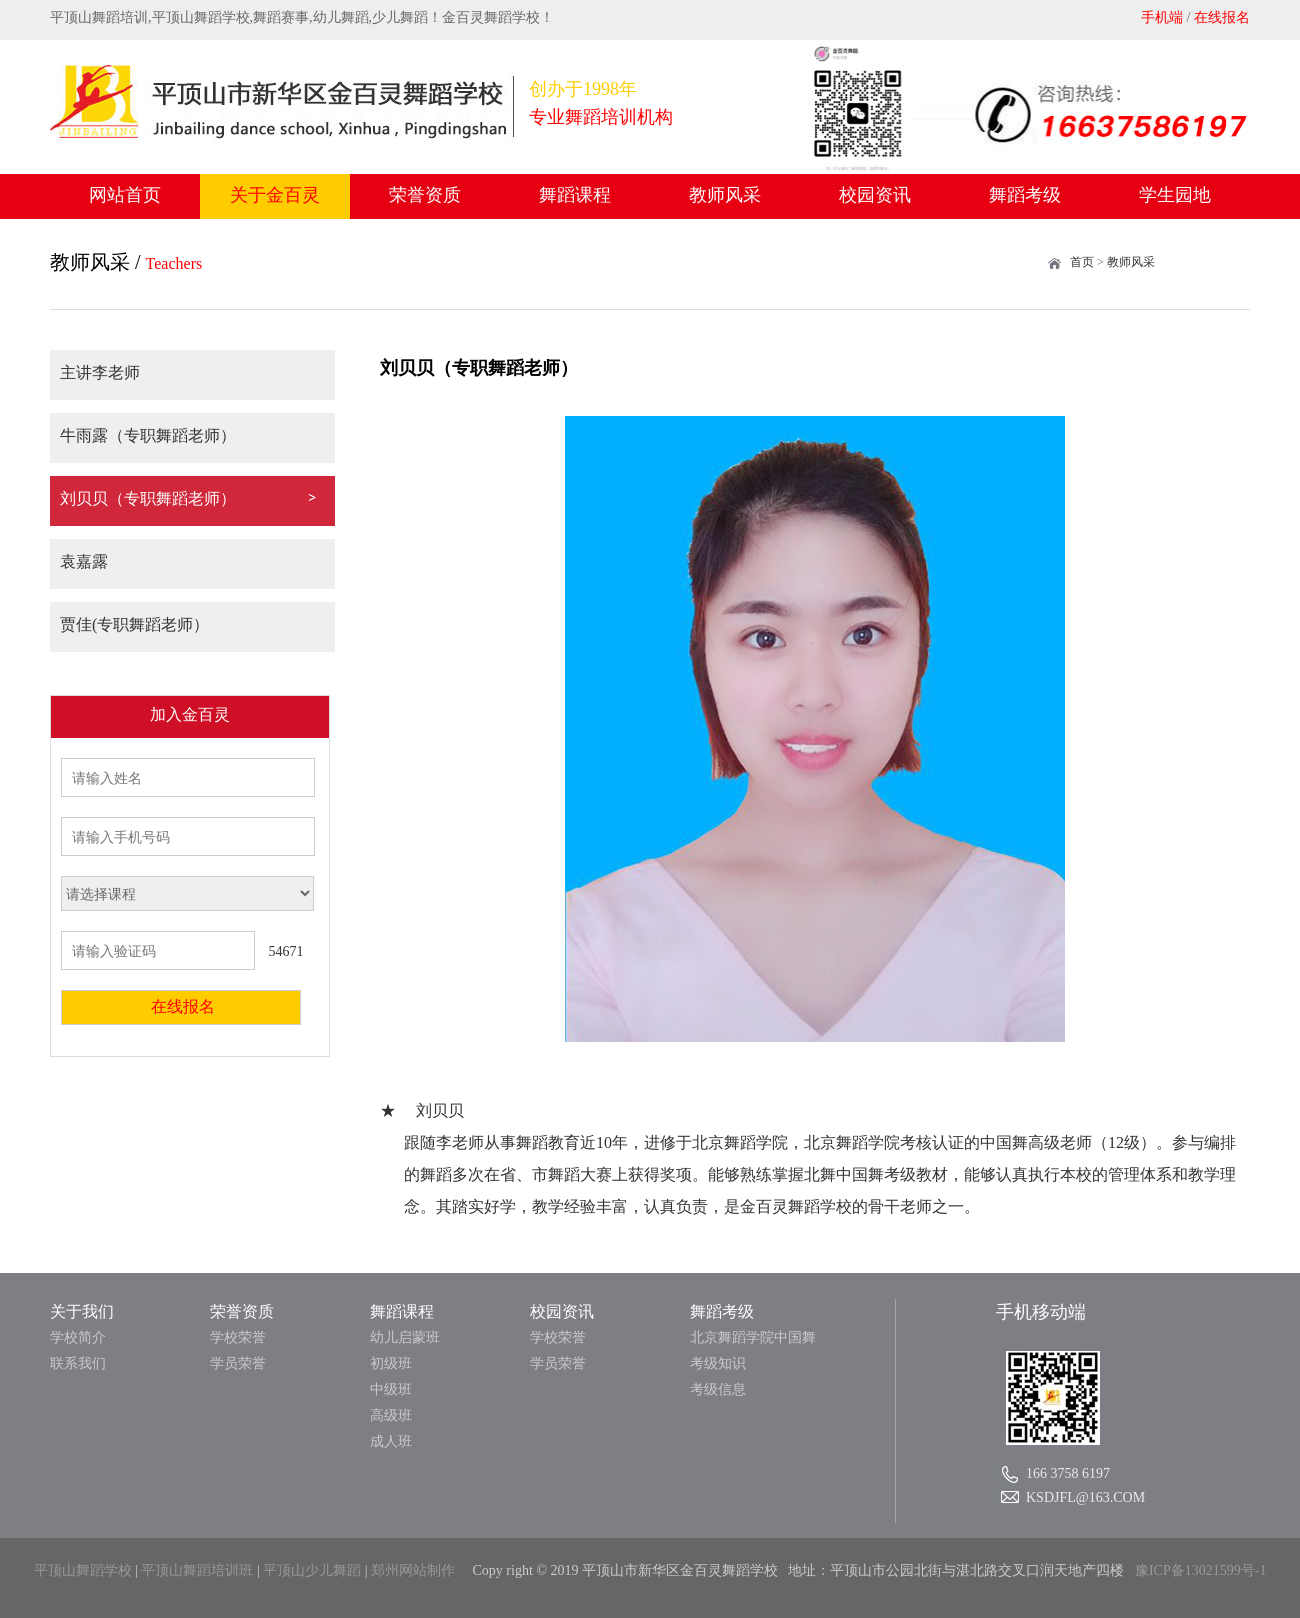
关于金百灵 (275, 195)
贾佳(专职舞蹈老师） (134, 624)
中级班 (391, 1389)
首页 (1082, 262)
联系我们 (78, 1363)
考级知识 (718, 1363)
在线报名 (1222, 17)
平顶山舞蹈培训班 (197, 1570)
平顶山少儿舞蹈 (312, 1570)
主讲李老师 (100, 372)
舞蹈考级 (1025, 195)
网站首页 (125, 195)
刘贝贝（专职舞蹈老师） (148, 498)
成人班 (391, 1441)
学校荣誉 (238, 1337)
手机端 (1162, 17)
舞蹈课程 (575, 195)
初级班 (391, 1363)
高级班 (391, 1415)
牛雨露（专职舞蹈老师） (148, 435)
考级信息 (718, 1389)
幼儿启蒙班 (405, 1337)
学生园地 (1175, 195)
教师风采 (725, 195)
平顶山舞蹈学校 (83, 1570)
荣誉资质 (425, 195)
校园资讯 (875, 195)
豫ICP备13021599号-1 (1200, 1570)
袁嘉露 (84, 561)
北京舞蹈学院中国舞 (753, 1337)
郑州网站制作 (413, 1570)
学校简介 (78, 1337)
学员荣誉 (238, 1363)
